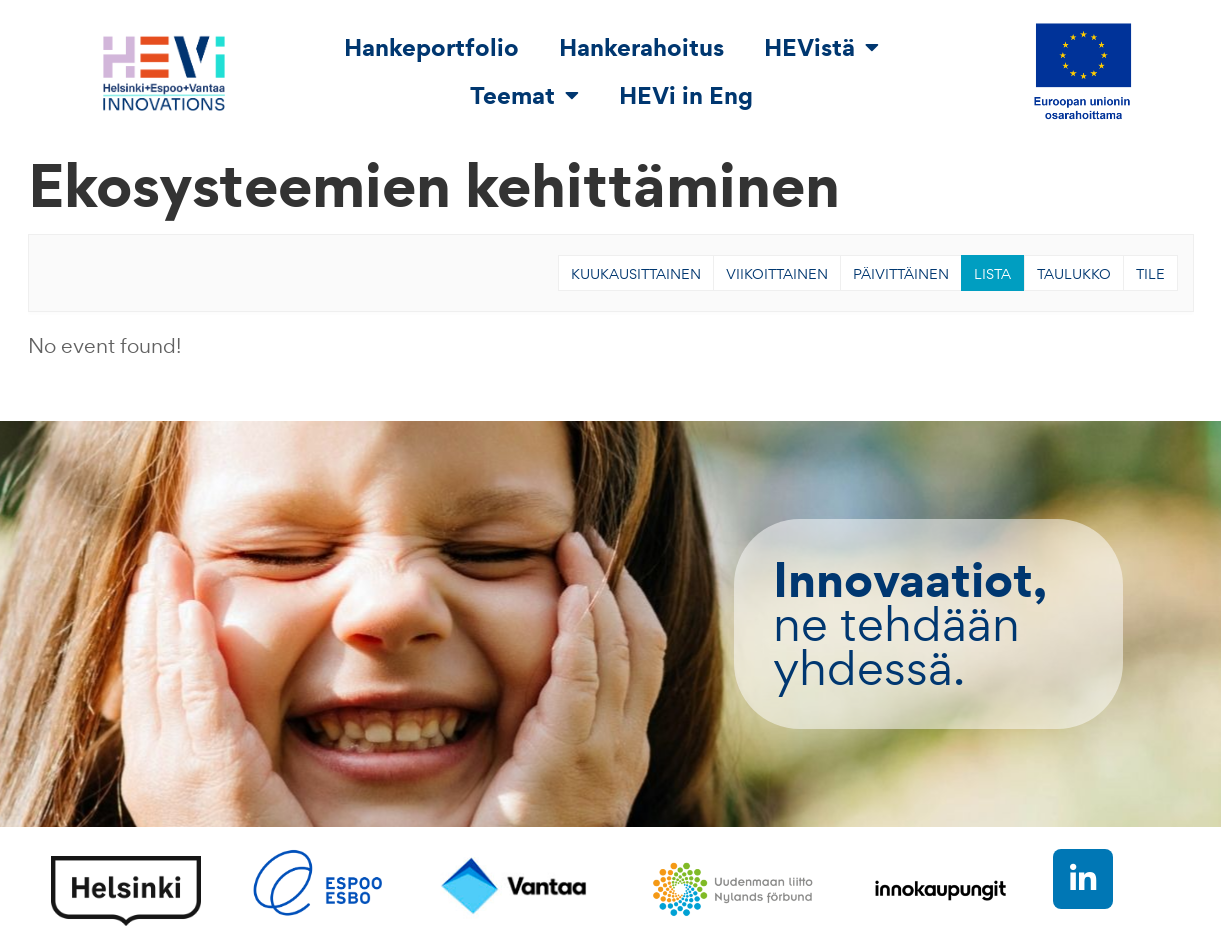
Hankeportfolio (431, 47)
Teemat (524, 95)
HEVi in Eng (686, 95)
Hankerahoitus (641, 47)
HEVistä (821, 47)
